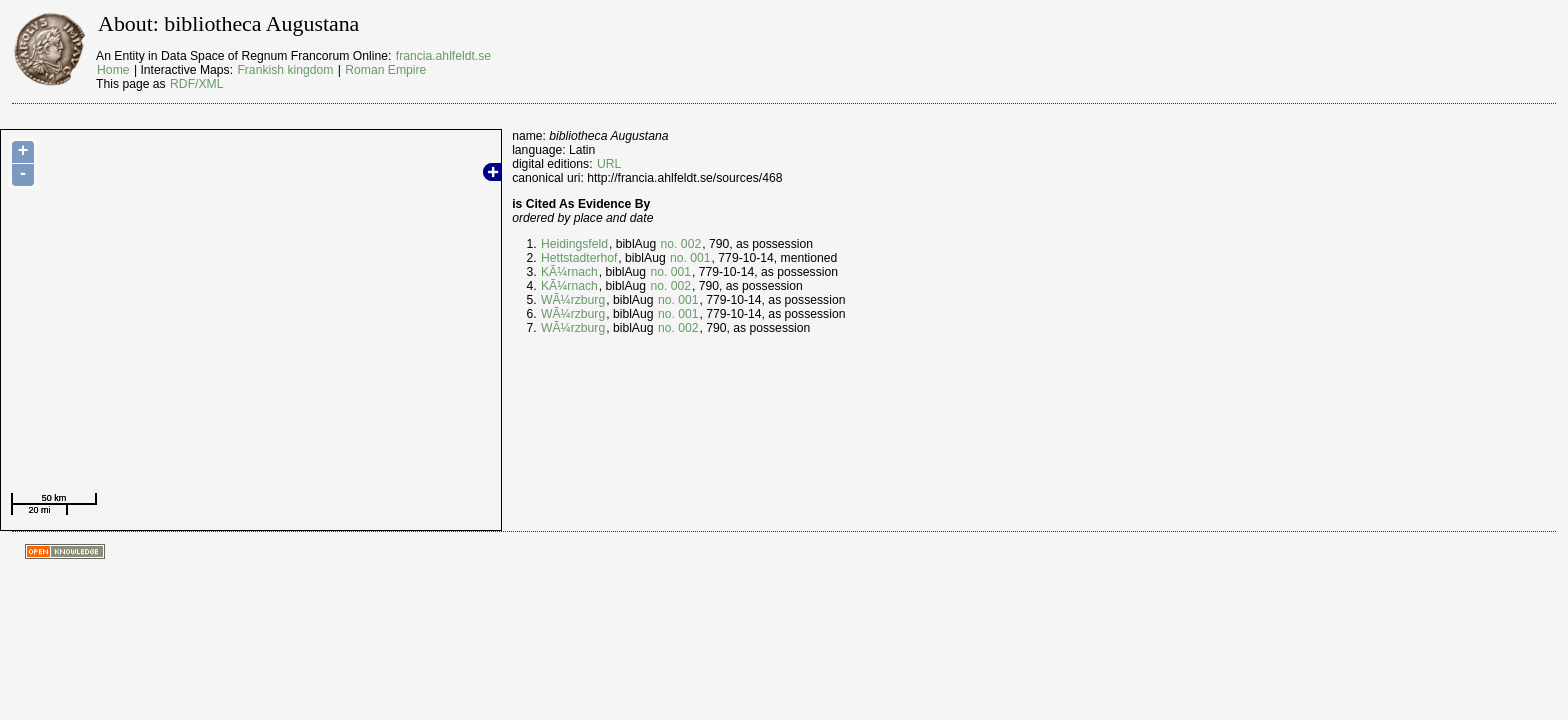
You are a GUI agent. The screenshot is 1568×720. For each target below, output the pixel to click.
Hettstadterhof (579, 258)
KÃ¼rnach (569, 272)
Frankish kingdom (285, 70)
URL (609, 164)
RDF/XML (196, 84)
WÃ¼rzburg (573, 300)
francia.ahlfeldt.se (443, 56)
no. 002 (681, 244)
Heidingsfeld (574, 244)
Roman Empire (385, 70)
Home (113, 70)
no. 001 (690, 258)
